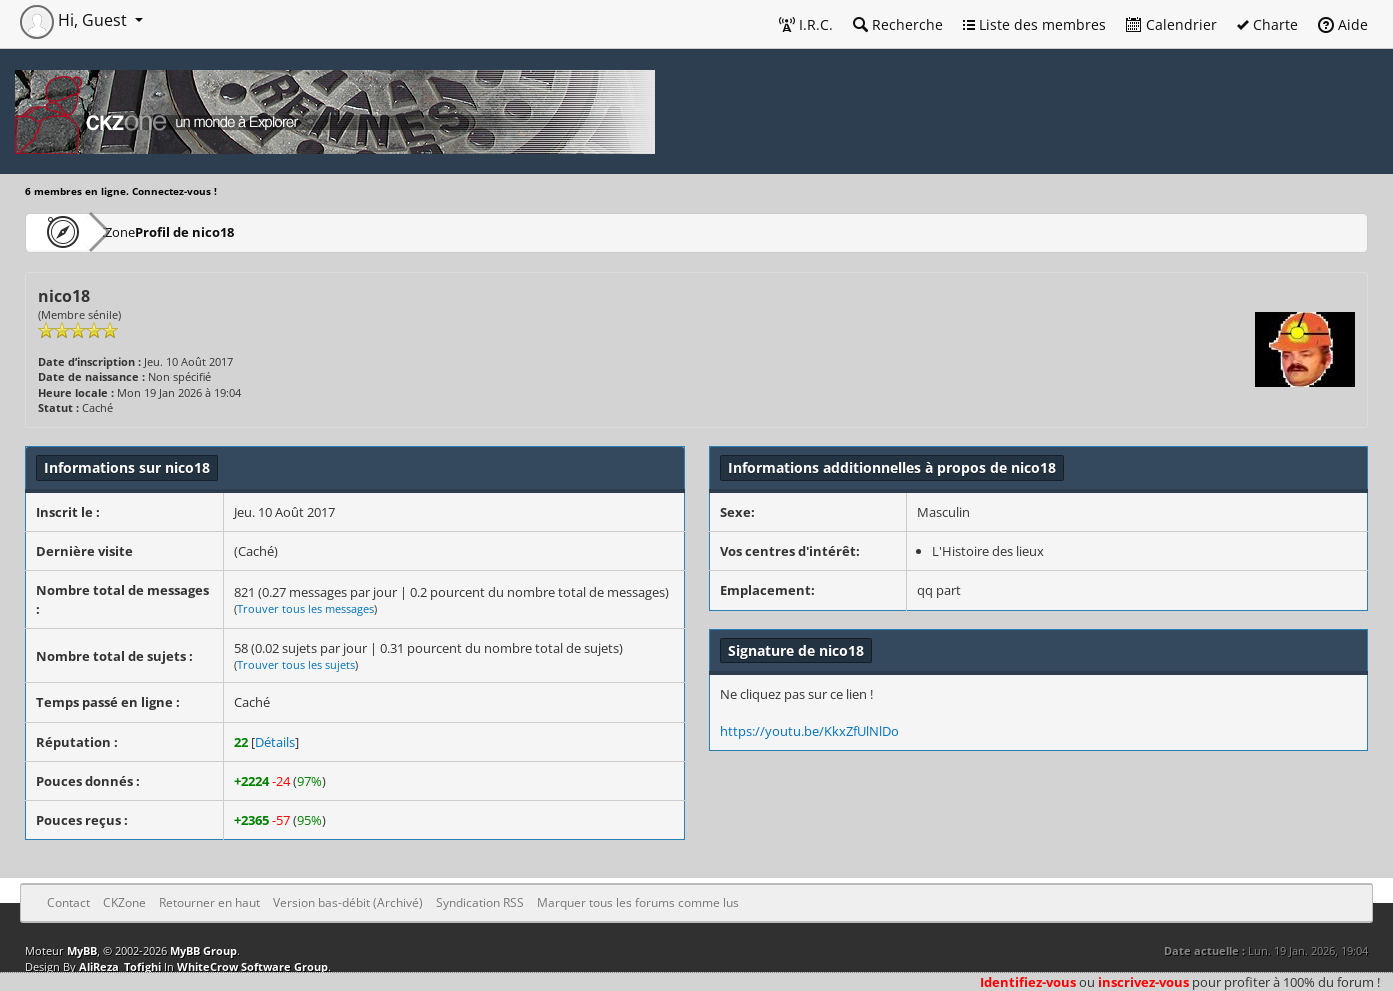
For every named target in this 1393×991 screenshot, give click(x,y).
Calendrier (1171, 24)
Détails (275, 742)
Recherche (898, 24)
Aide (1343, 24)
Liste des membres (1034, 24)
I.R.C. (806, 24)
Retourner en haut (209, 902)
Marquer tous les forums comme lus (638, 902)
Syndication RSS (480, 902)
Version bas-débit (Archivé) (348, 902)
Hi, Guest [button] (75, 20)
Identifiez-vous (1028, 982)
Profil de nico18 (245, 231)
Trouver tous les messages (305, 608)
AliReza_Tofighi (120, 966)
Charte (1267, 24)
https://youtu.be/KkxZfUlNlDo (809, 731)
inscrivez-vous (1143, 982)
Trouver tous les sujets (296, 664)
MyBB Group (203, 950)
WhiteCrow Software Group (252, 966)
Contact (68, 902)
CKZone (140, 231)
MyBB (82, 950)
